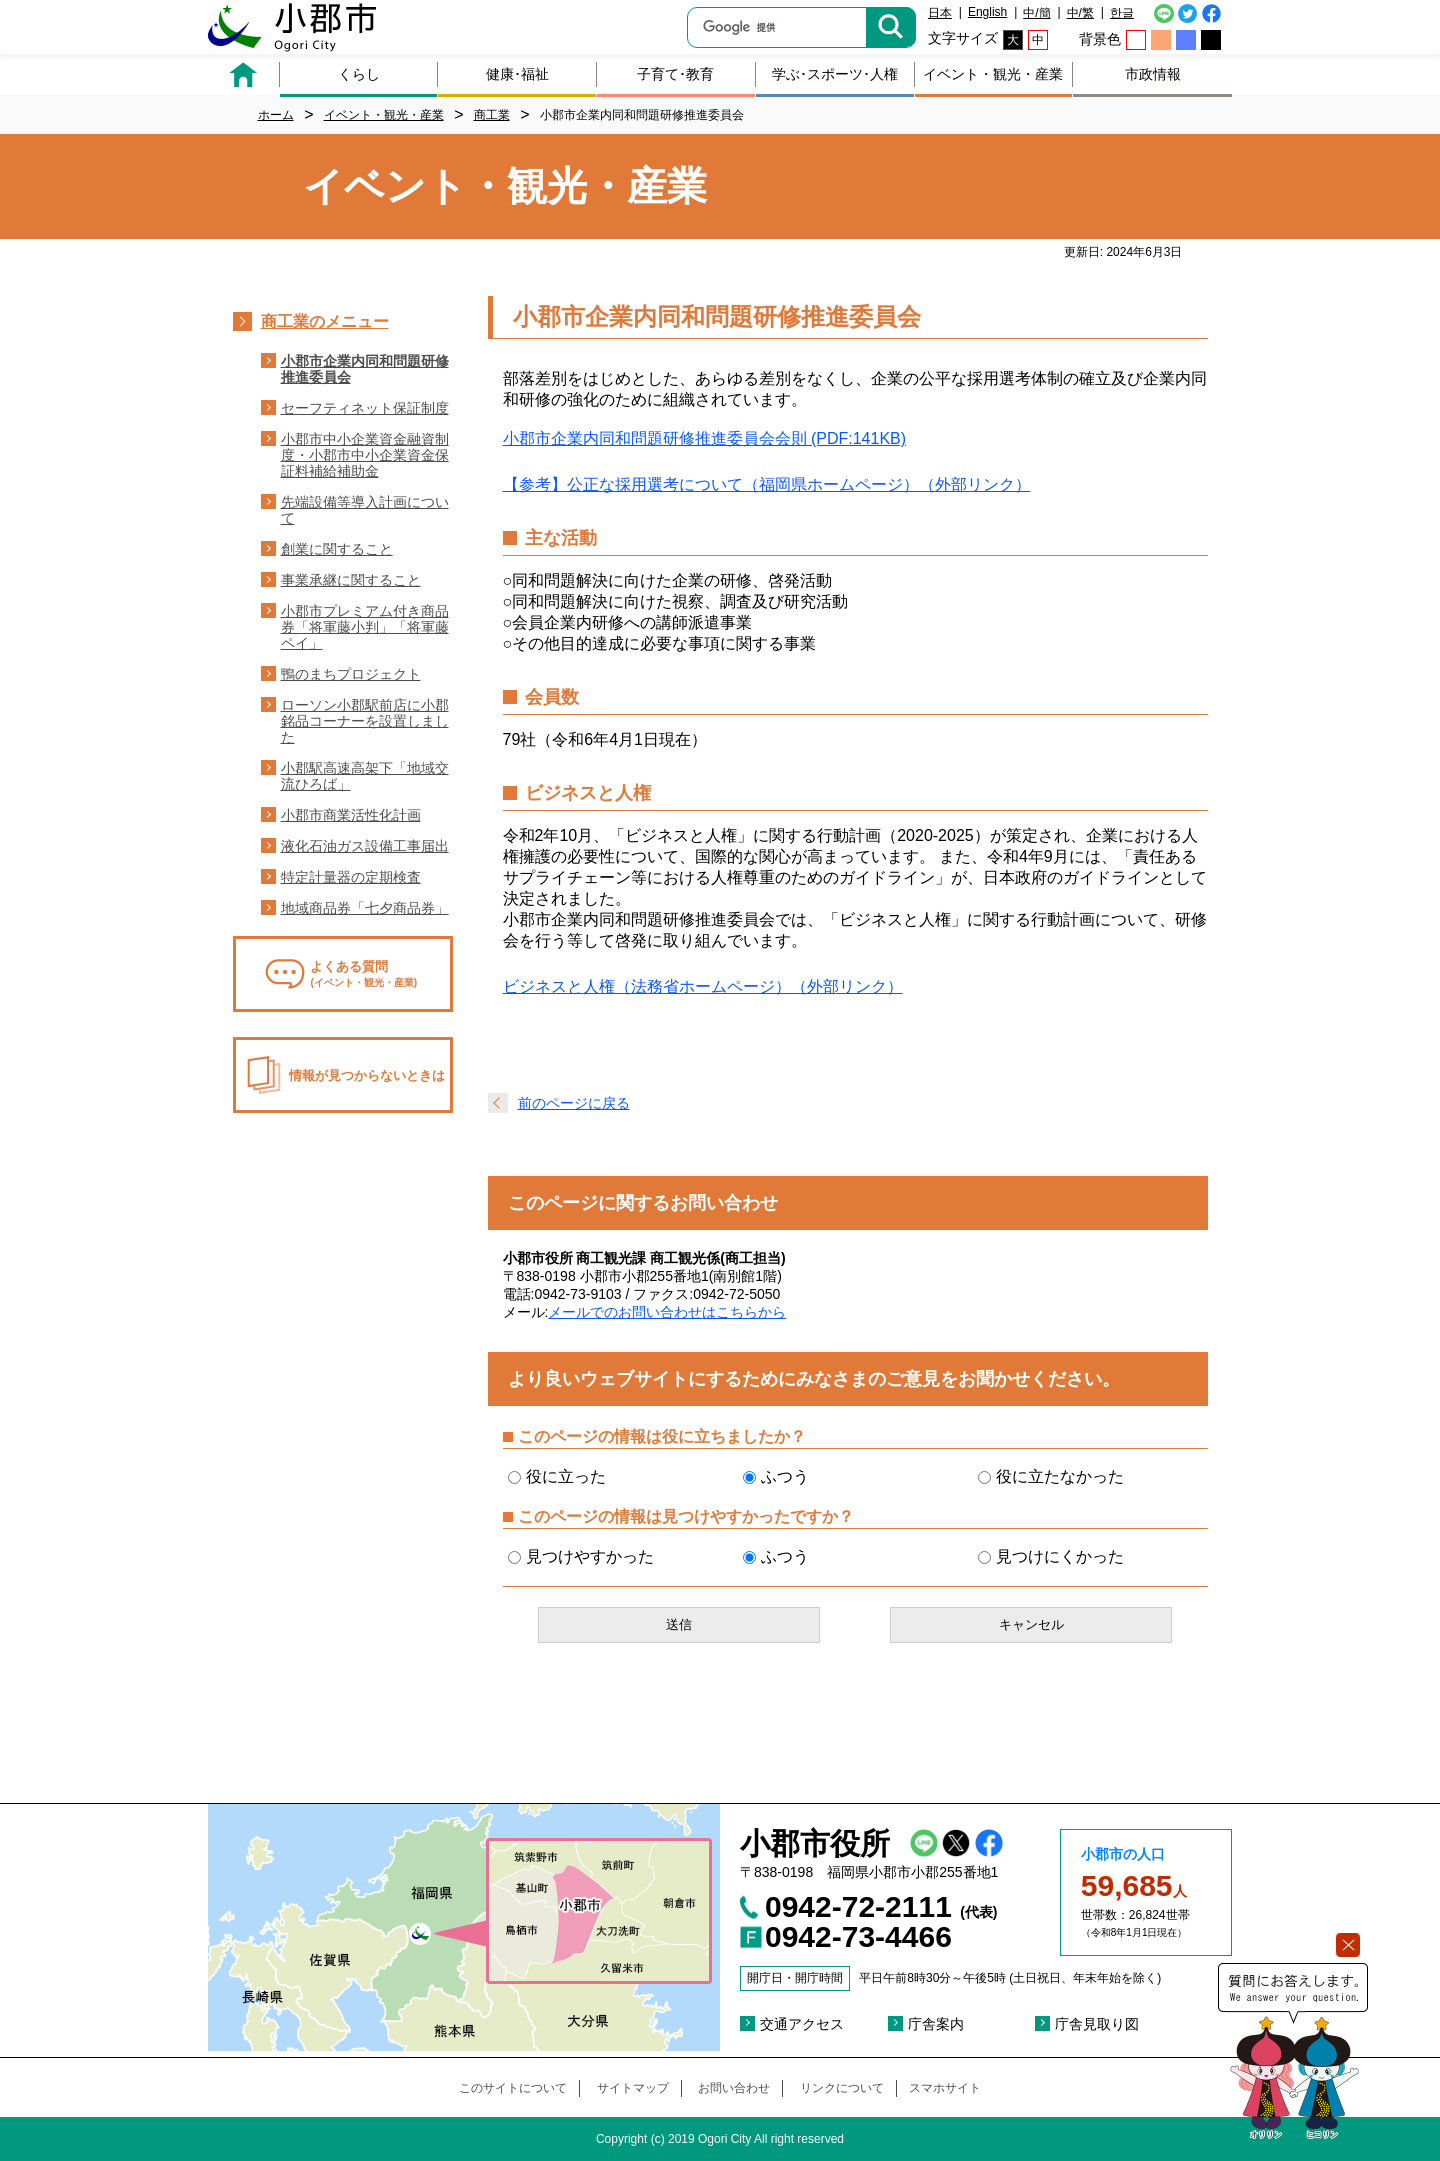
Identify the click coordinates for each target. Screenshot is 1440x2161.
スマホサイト (945, 2088)
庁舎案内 (936, 2024)
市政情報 (1153, 74)
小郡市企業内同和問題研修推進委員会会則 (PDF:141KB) (705, 438)
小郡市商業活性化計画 (351, 815)
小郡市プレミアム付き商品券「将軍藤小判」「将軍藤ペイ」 (365, 627)
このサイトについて (513, 2088)
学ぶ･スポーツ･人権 (835, 74)
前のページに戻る (574, 1103)
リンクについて (842, 2088)
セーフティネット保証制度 (365, 408)
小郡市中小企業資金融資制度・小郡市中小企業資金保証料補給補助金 (365, 455)
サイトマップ (633, 2088)
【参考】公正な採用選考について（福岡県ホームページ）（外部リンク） (767, 484)
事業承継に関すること (351, 580)
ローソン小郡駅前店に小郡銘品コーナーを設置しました (365, 721)
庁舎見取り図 (1097, 2024)
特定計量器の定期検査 (351, 877)
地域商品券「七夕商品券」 (365, 908)
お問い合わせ (734, 2088)
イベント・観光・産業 (993, 74)
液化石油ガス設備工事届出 (365, 846)
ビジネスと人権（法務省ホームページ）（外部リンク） (703, 986)
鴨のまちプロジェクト (351, 674)
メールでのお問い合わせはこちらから (667, 1312)
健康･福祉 (517, 74)
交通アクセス (802, 2024)
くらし (359, 74)
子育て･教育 (675, 74)
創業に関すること (337, 549)
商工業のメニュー (325, 321)
